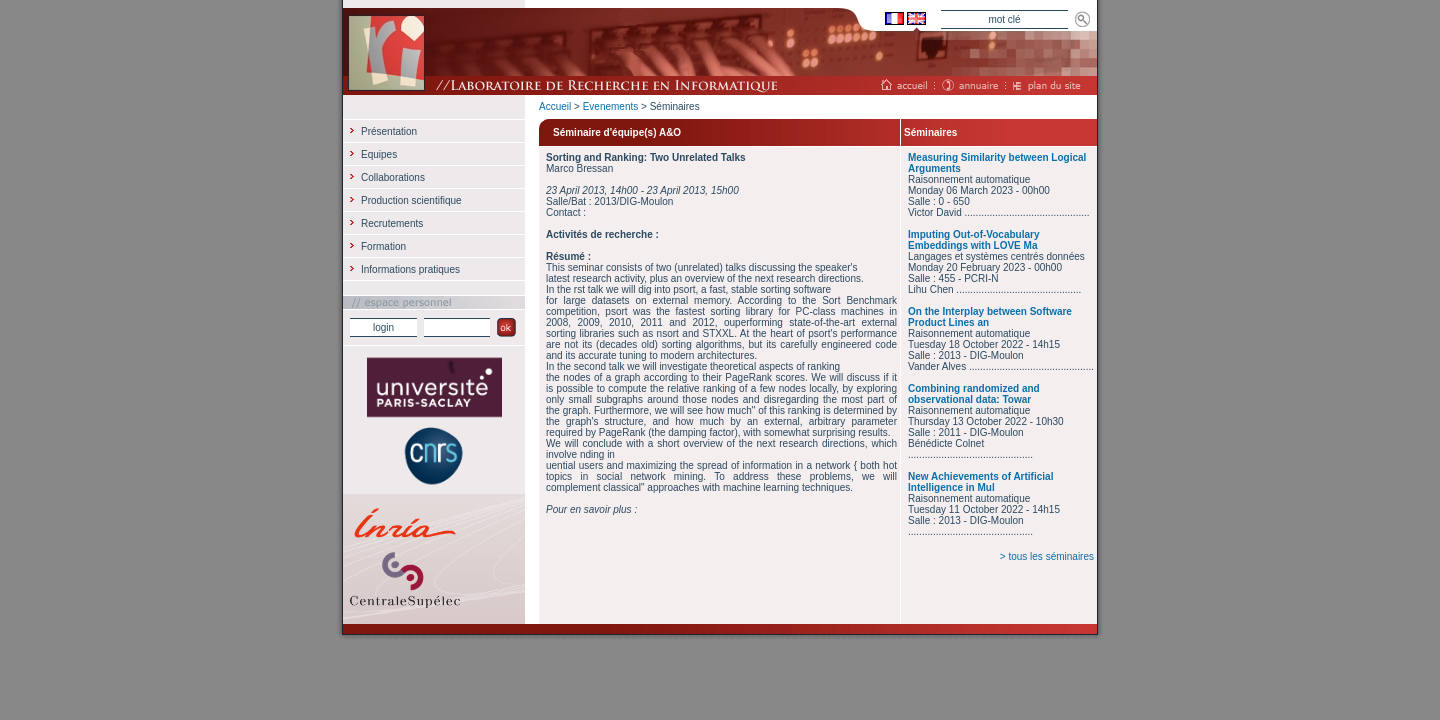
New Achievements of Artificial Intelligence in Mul (980, 482)
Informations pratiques (410, 269)
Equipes (379, 154)
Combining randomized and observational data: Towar (974, 394)
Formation (383, 246)
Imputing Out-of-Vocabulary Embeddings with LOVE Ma (973, 240)
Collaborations (393, 177)
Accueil (555, 106)
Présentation (389, 131)
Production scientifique (411, 200)
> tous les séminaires (1047, 556)
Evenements (611, 106)
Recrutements (392, 223)
